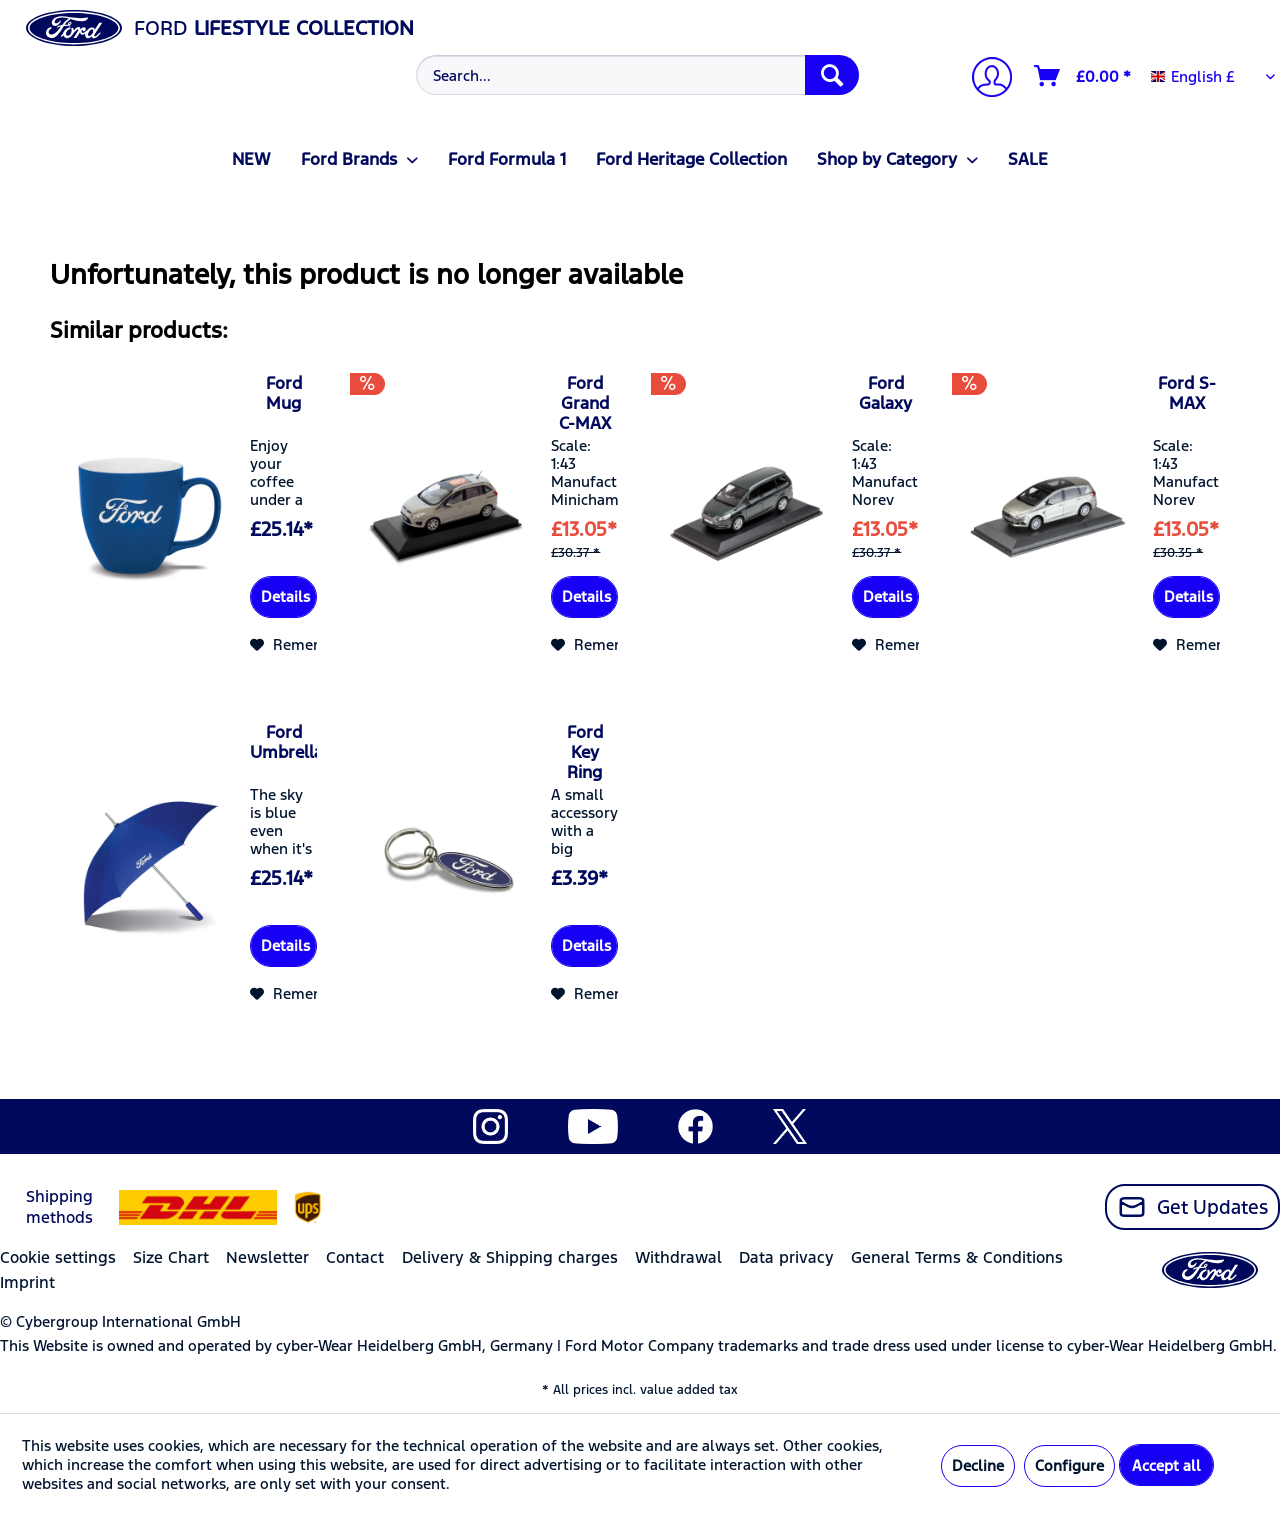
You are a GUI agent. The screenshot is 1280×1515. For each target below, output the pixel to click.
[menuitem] (635, 75)
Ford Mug (284, 393)
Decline (978, 1465)
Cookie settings (58, 1257)
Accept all (1166, 1465)
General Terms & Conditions (957, 1257)
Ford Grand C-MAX (585, 403)
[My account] (984, 79)
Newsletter (267, 1257)
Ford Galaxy (885, 393)
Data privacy (786, 1257)
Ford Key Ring (585, 752)
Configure (1069, 1465)
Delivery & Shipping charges (510, 1257)
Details (285, 596)
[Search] (832, 75)
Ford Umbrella (283, 742)
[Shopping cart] (1083, 76)
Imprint (27, 1282)
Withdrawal (678, 1257)
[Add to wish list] (300, 645)
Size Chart (171, 1257)
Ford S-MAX (1187, 393)
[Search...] (637, 75)
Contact (355, 1257)
